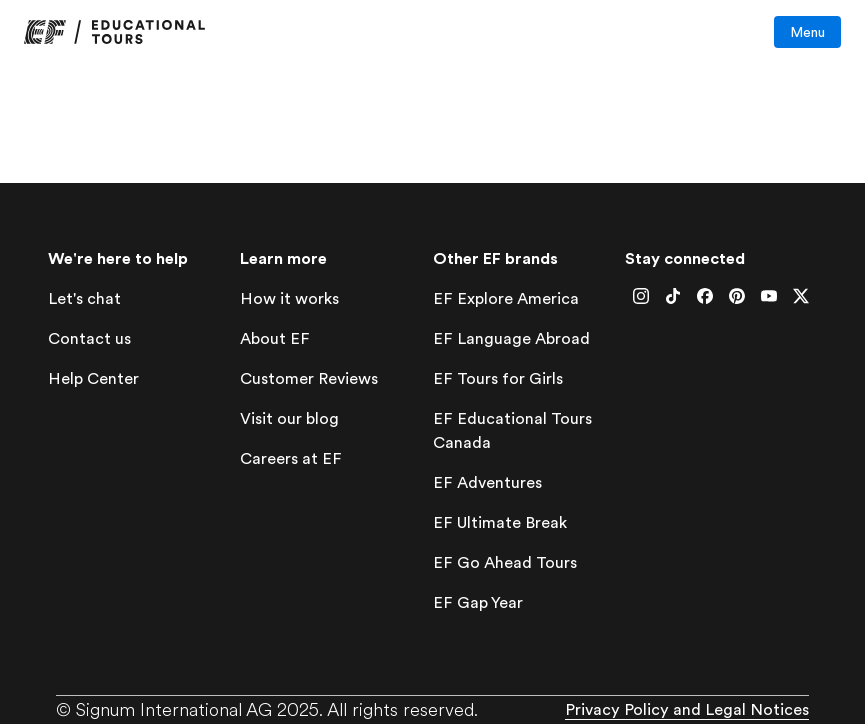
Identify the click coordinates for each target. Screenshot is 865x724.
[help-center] (93, 379)
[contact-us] (89, 339)
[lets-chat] (84, 299)
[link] (115, 32)
